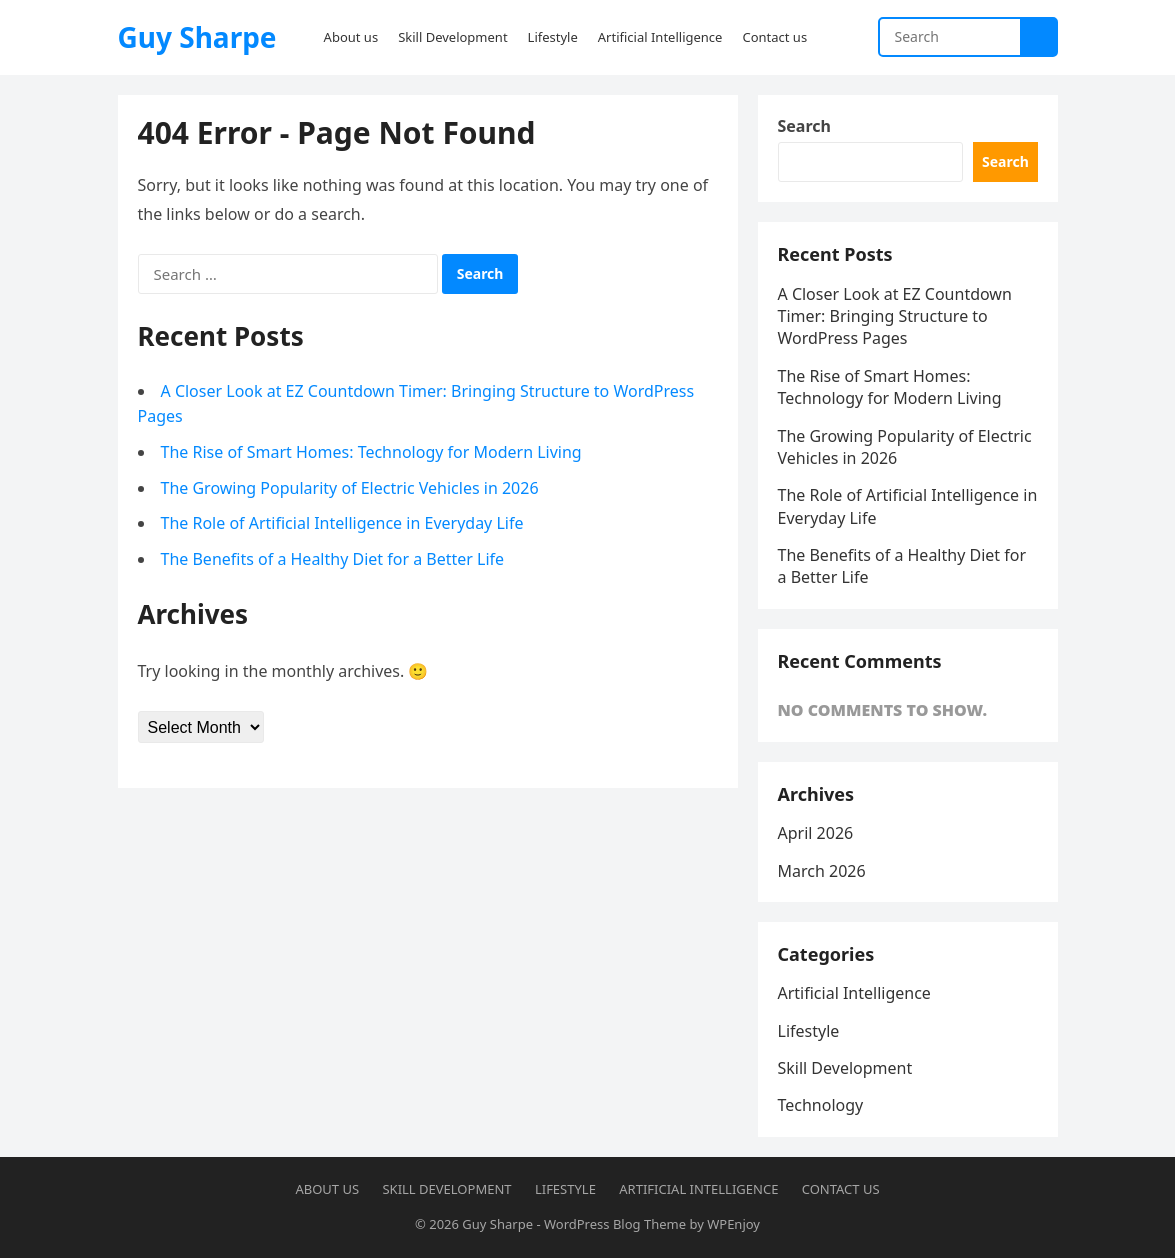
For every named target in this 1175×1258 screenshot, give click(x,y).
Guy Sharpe (197, 37)
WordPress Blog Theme (615, 1224)
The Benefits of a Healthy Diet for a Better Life (333, 559)
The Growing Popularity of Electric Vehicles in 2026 (350, 488)
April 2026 (816, 833)
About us (327, 1189)
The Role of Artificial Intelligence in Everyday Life (342, 523)
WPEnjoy (733, 1224)
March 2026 (822, 871)
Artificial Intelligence (854, 993)
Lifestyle (809, 1031)
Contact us (841, 1189)
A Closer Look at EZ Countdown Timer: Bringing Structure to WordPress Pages (895, 316)
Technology (821, 1105)
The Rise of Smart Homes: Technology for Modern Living (371, 452)
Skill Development (845, 1068)
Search (804, 126)
